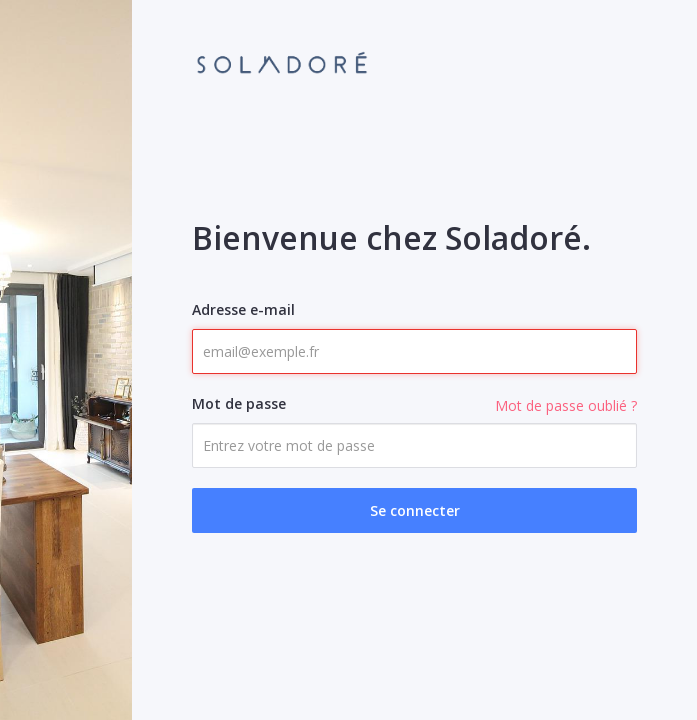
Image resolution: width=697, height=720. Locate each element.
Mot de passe (239, 403)
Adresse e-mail (243, 309)
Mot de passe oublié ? (566, 405)
